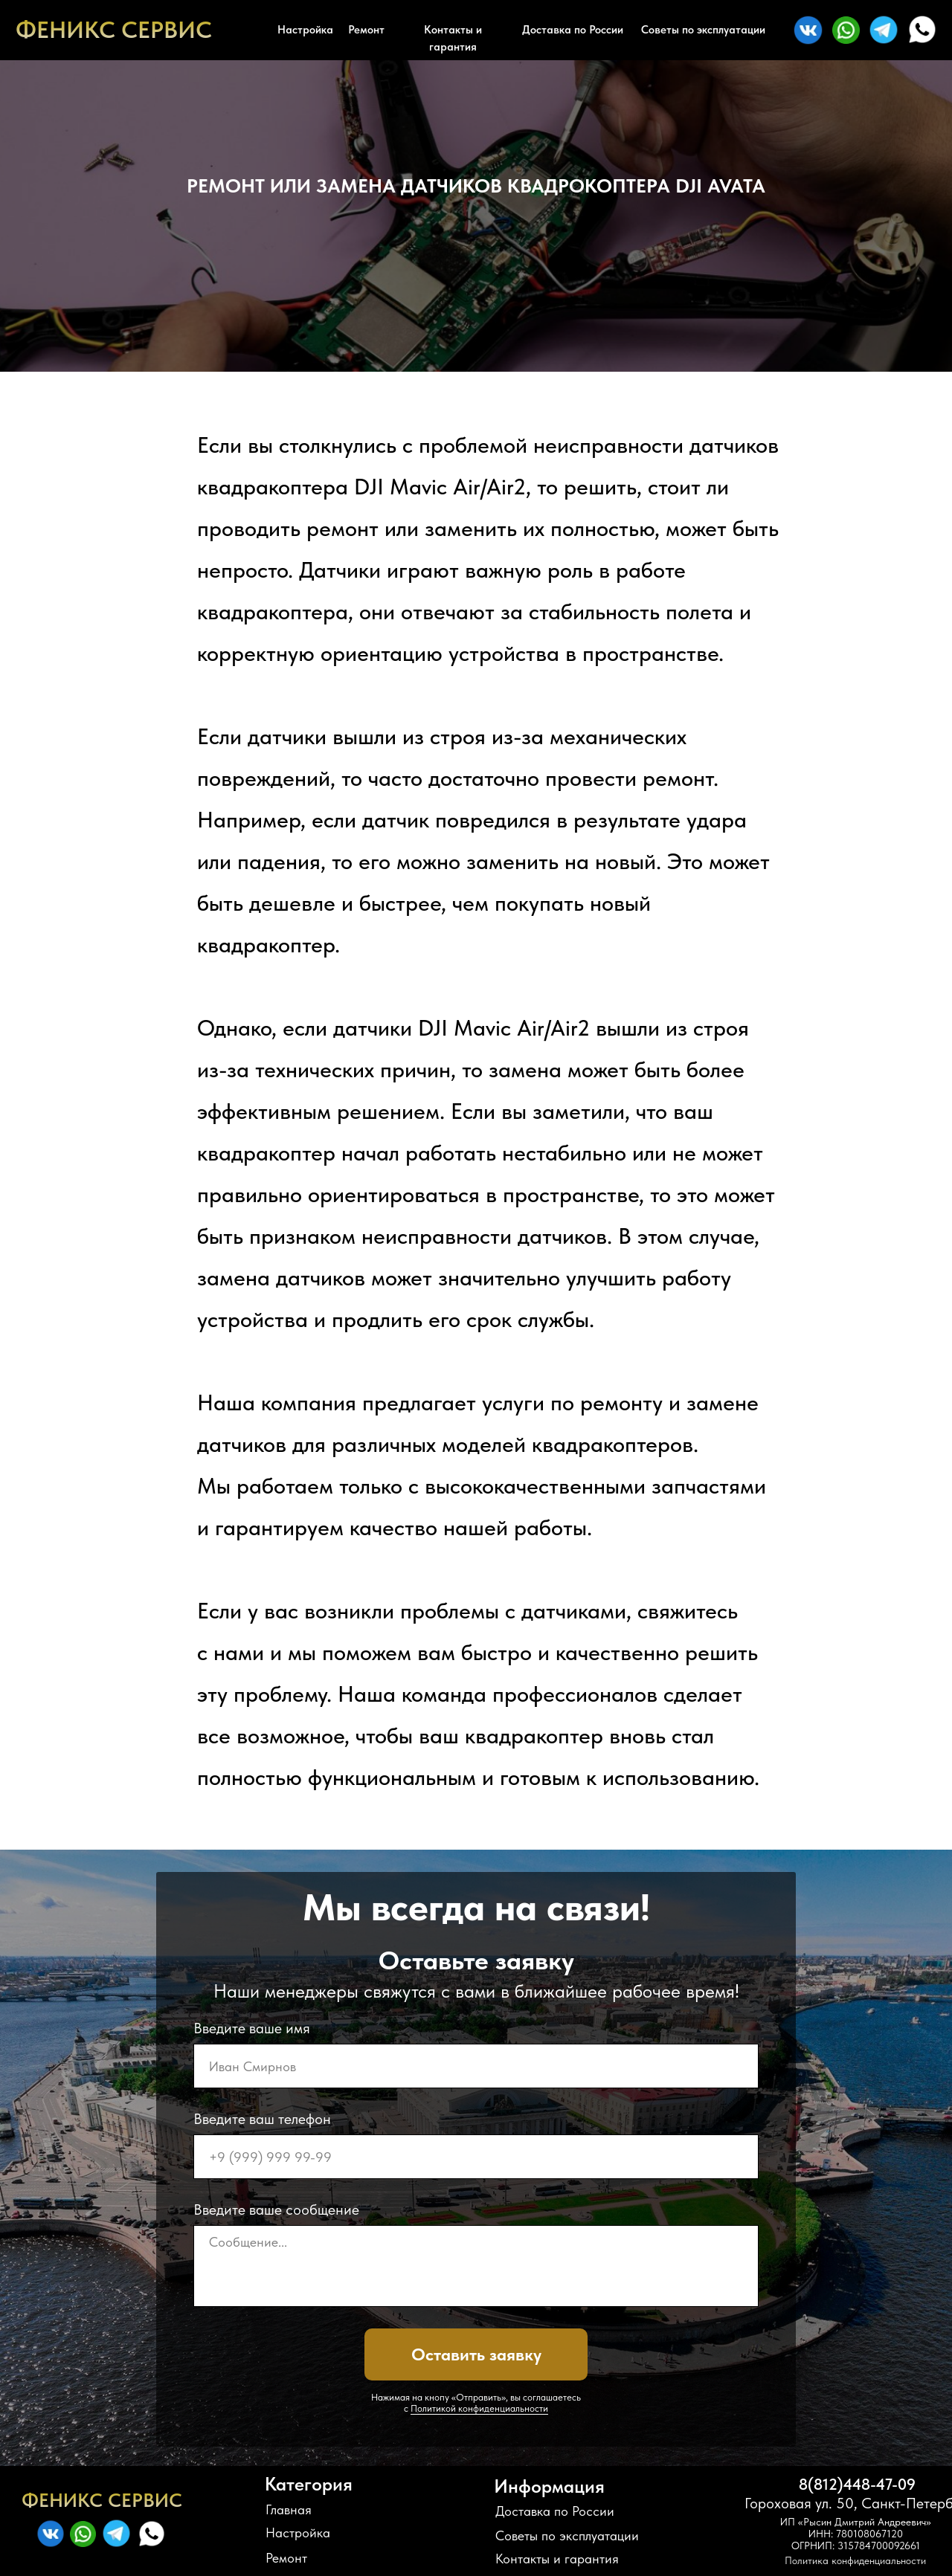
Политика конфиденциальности (855, 2560)
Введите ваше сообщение (276, 2209)
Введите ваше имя (251, 2028)
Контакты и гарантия (453, 38)
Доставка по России (572, 29)
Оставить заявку (476, 2354)
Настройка (305, 29)
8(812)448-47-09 (857, 2484)
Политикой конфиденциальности (479, 2408)
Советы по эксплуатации (703, 29)
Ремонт (366, 29)
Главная (289, 2509)
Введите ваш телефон (262, 2119)
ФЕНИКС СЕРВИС (114, 30)
